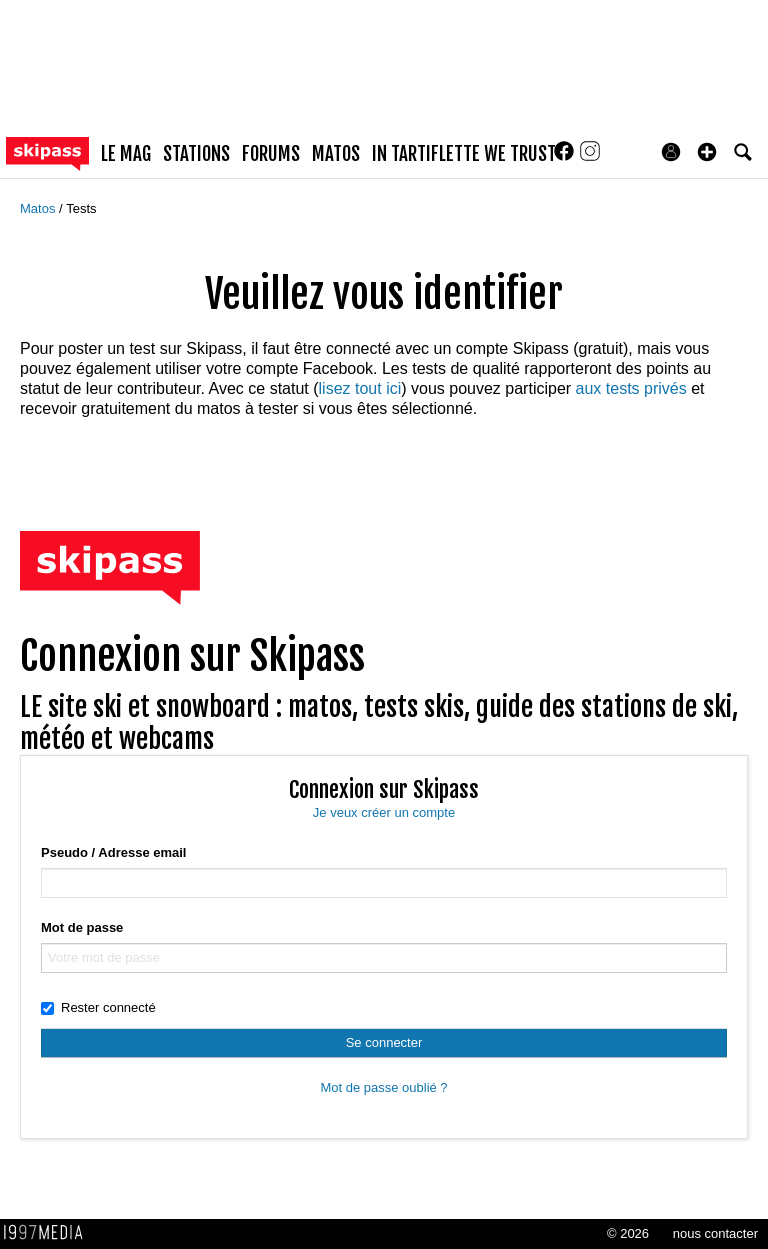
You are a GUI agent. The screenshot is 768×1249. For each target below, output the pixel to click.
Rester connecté (98, 1007)
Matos (39, 208)
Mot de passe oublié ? (383, 1087)
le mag (126, 154)
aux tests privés (631, 388)
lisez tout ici (360, 388)
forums (271, 154)
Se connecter (384, 1042)
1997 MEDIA (49, 1233)
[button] (707, 152)
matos (336, 154)
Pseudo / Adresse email (113, 852)
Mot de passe (82, 927)
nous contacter (715, 1233)
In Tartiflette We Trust (464, 154)
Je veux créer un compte (384, 812)
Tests (81, 208)
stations (196, 154)
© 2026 (628, 1233)
